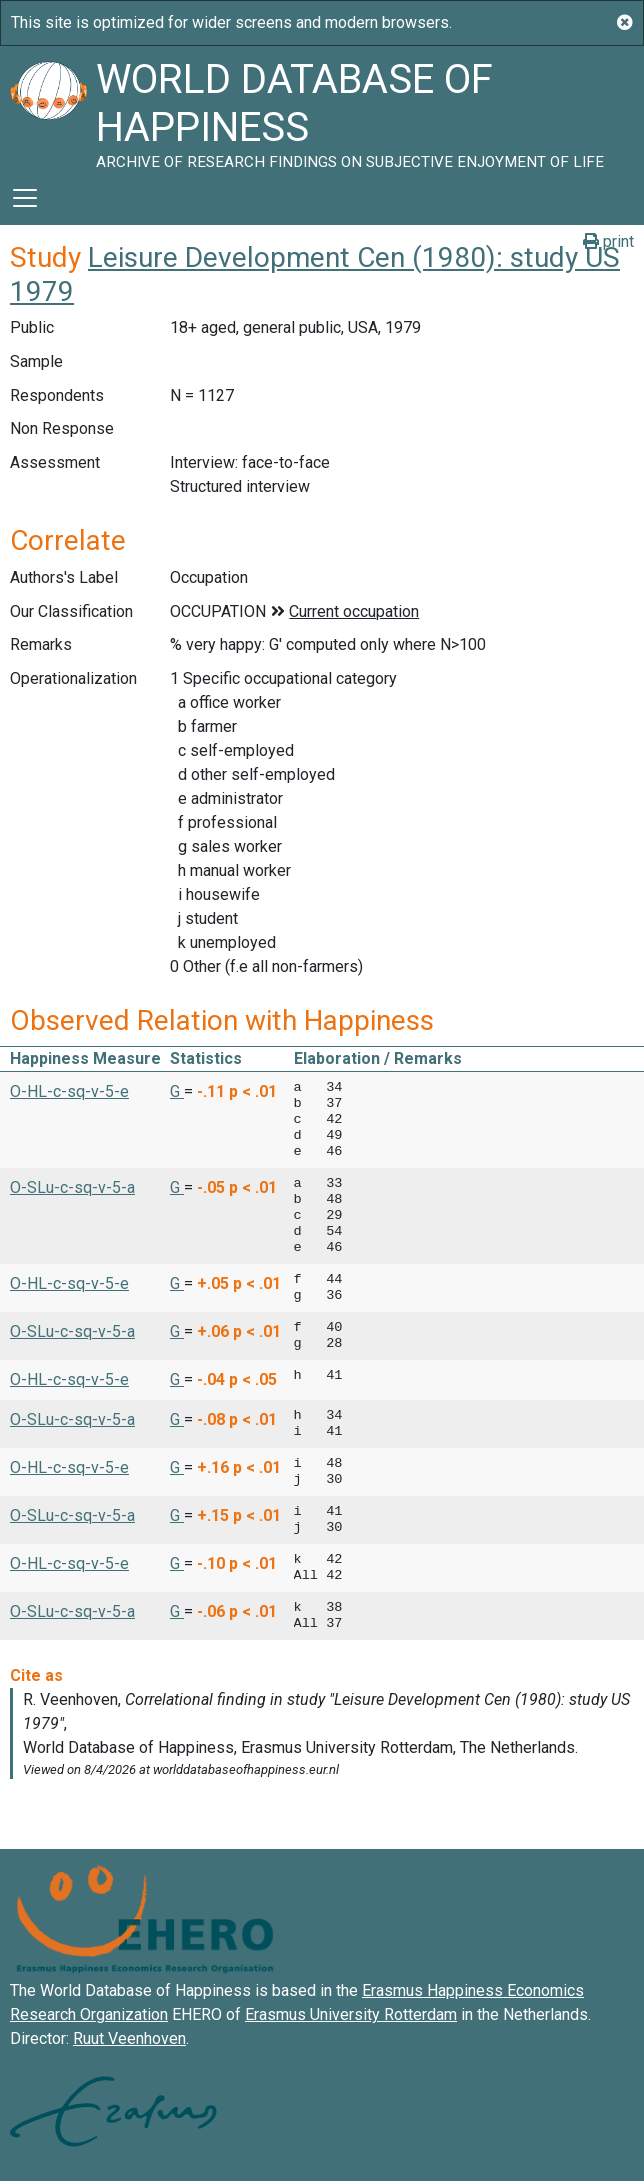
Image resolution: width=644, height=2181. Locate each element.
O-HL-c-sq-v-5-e (69, 1091)
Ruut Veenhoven (129, 2038)
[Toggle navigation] (25, 198)
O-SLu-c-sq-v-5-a (72, 1187)
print (608, 241)
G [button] (177, 1091)
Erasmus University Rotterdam (351, 2014)
